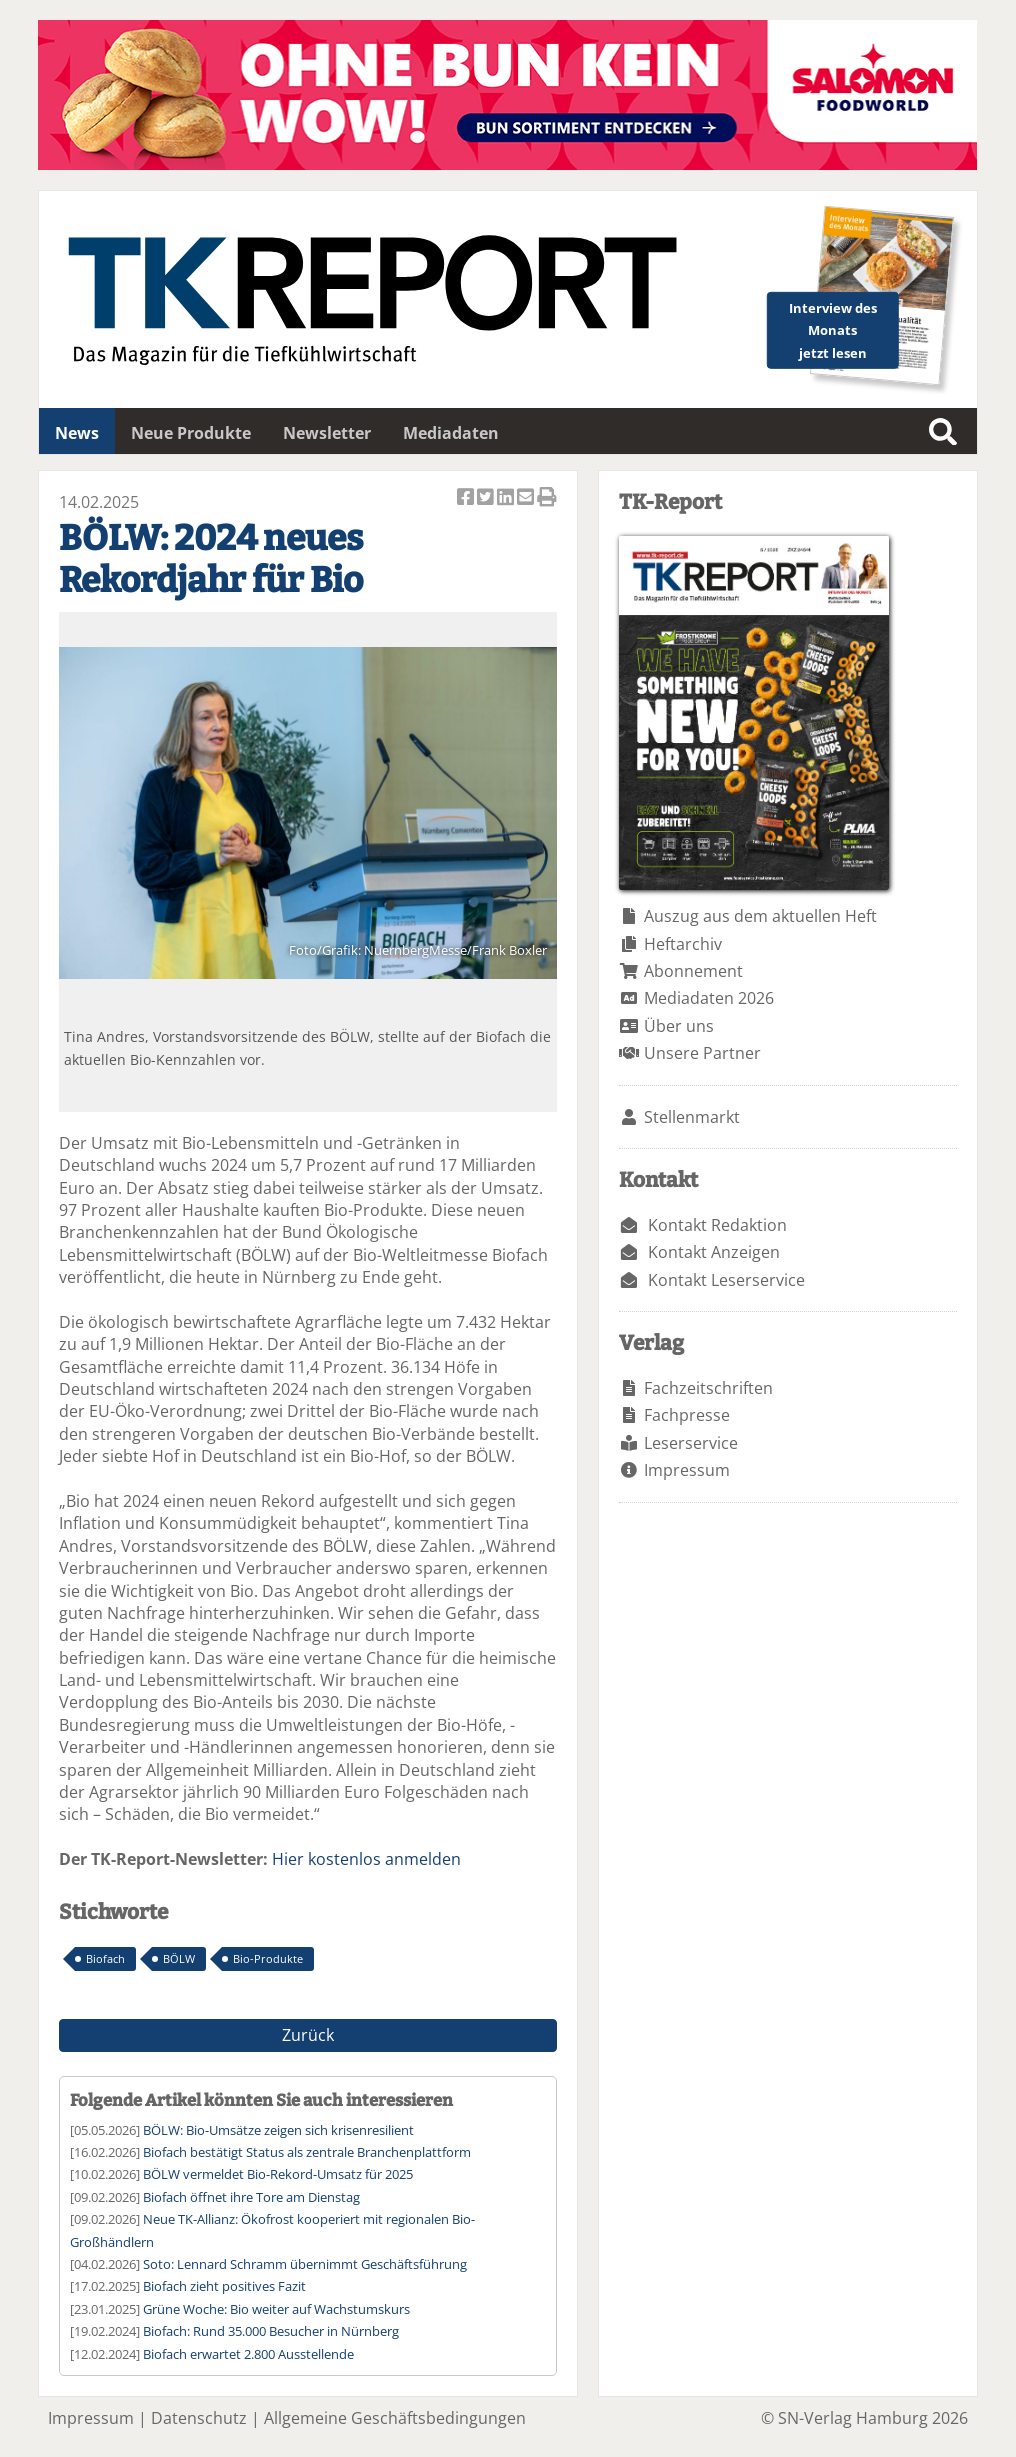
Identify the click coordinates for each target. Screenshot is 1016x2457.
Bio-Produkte (268, 1958)
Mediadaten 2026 (709, 998)
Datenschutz (199, 2418)
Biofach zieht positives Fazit (224, 2286)
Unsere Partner (702, 1053)
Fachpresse (687, 1415)
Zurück (308, 2035)
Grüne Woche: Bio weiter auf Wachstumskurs (276, 2309)
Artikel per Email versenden (527, 498)
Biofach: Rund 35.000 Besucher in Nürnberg (271, 2331)
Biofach (105, 1958)
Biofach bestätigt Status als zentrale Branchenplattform (307, 2152)
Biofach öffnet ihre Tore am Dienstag (251, 2197)
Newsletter (327, 433)
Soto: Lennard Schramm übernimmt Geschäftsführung (305, 2264)
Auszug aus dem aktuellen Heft (760, 916)
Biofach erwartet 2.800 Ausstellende (248, 2354)
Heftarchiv (683, 944)
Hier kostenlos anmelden (366, 1859)
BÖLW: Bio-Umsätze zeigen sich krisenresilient (278, 2130)
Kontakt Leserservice (726, 1280)
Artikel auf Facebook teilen (467, 498)
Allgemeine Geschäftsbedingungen (395, 2418)
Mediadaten (451, 433)
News (77, 433)
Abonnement (693, 971)
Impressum (687, 1470)
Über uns (679, 1026)
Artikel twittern (487, 498)
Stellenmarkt (692, 1117)
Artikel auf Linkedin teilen (507, 498)
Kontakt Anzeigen (714, 1252)
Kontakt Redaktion (717, 1225)
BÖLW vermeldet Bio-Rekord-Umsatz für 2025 (278, 2174)
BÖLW (179, 1958)
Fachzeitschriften (708, 1388)
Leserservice (691, 1443)
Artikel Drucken (547, 498)
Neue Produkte (191, 433)
